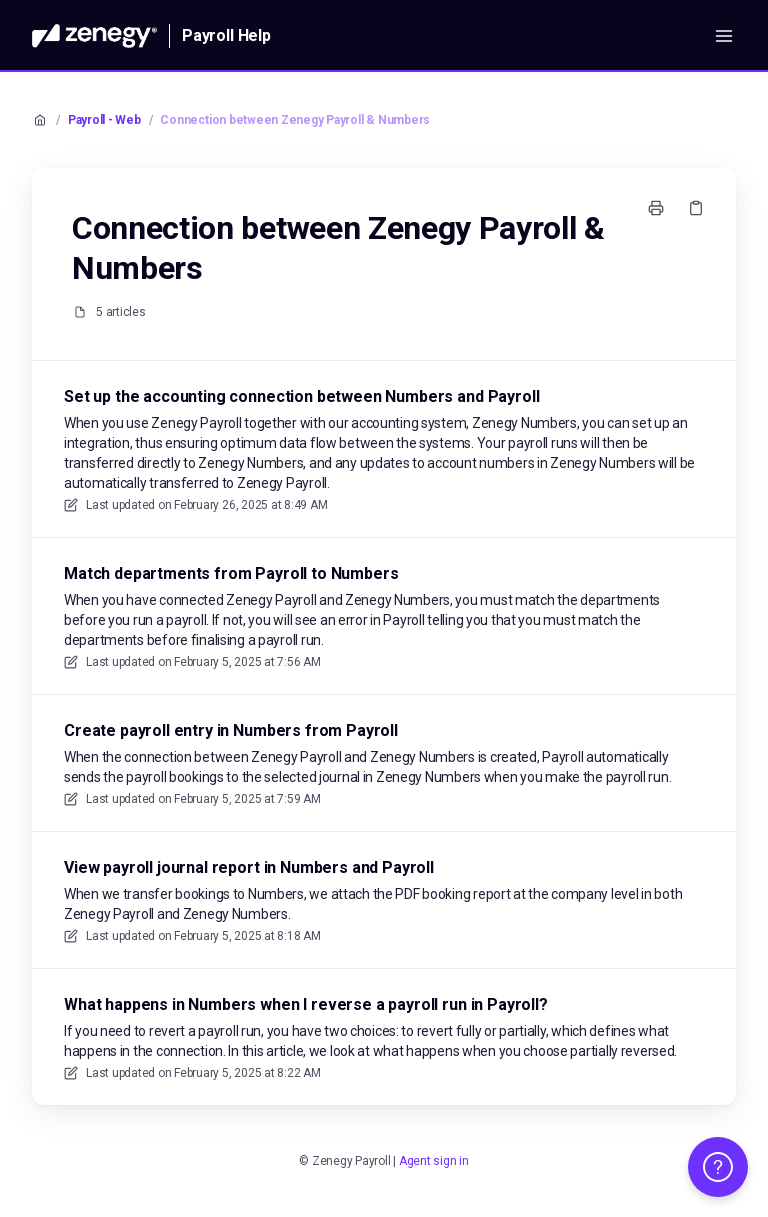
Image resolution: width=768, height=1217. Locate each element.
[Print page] (656, 208)
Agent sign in (434, 1161)
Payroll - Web (104, 120)
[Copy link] (696, 208)
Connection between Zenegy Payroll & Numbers (295, 120)
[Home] (94, 36)
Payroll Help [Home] (226, 35)
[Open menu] (724, 36)
